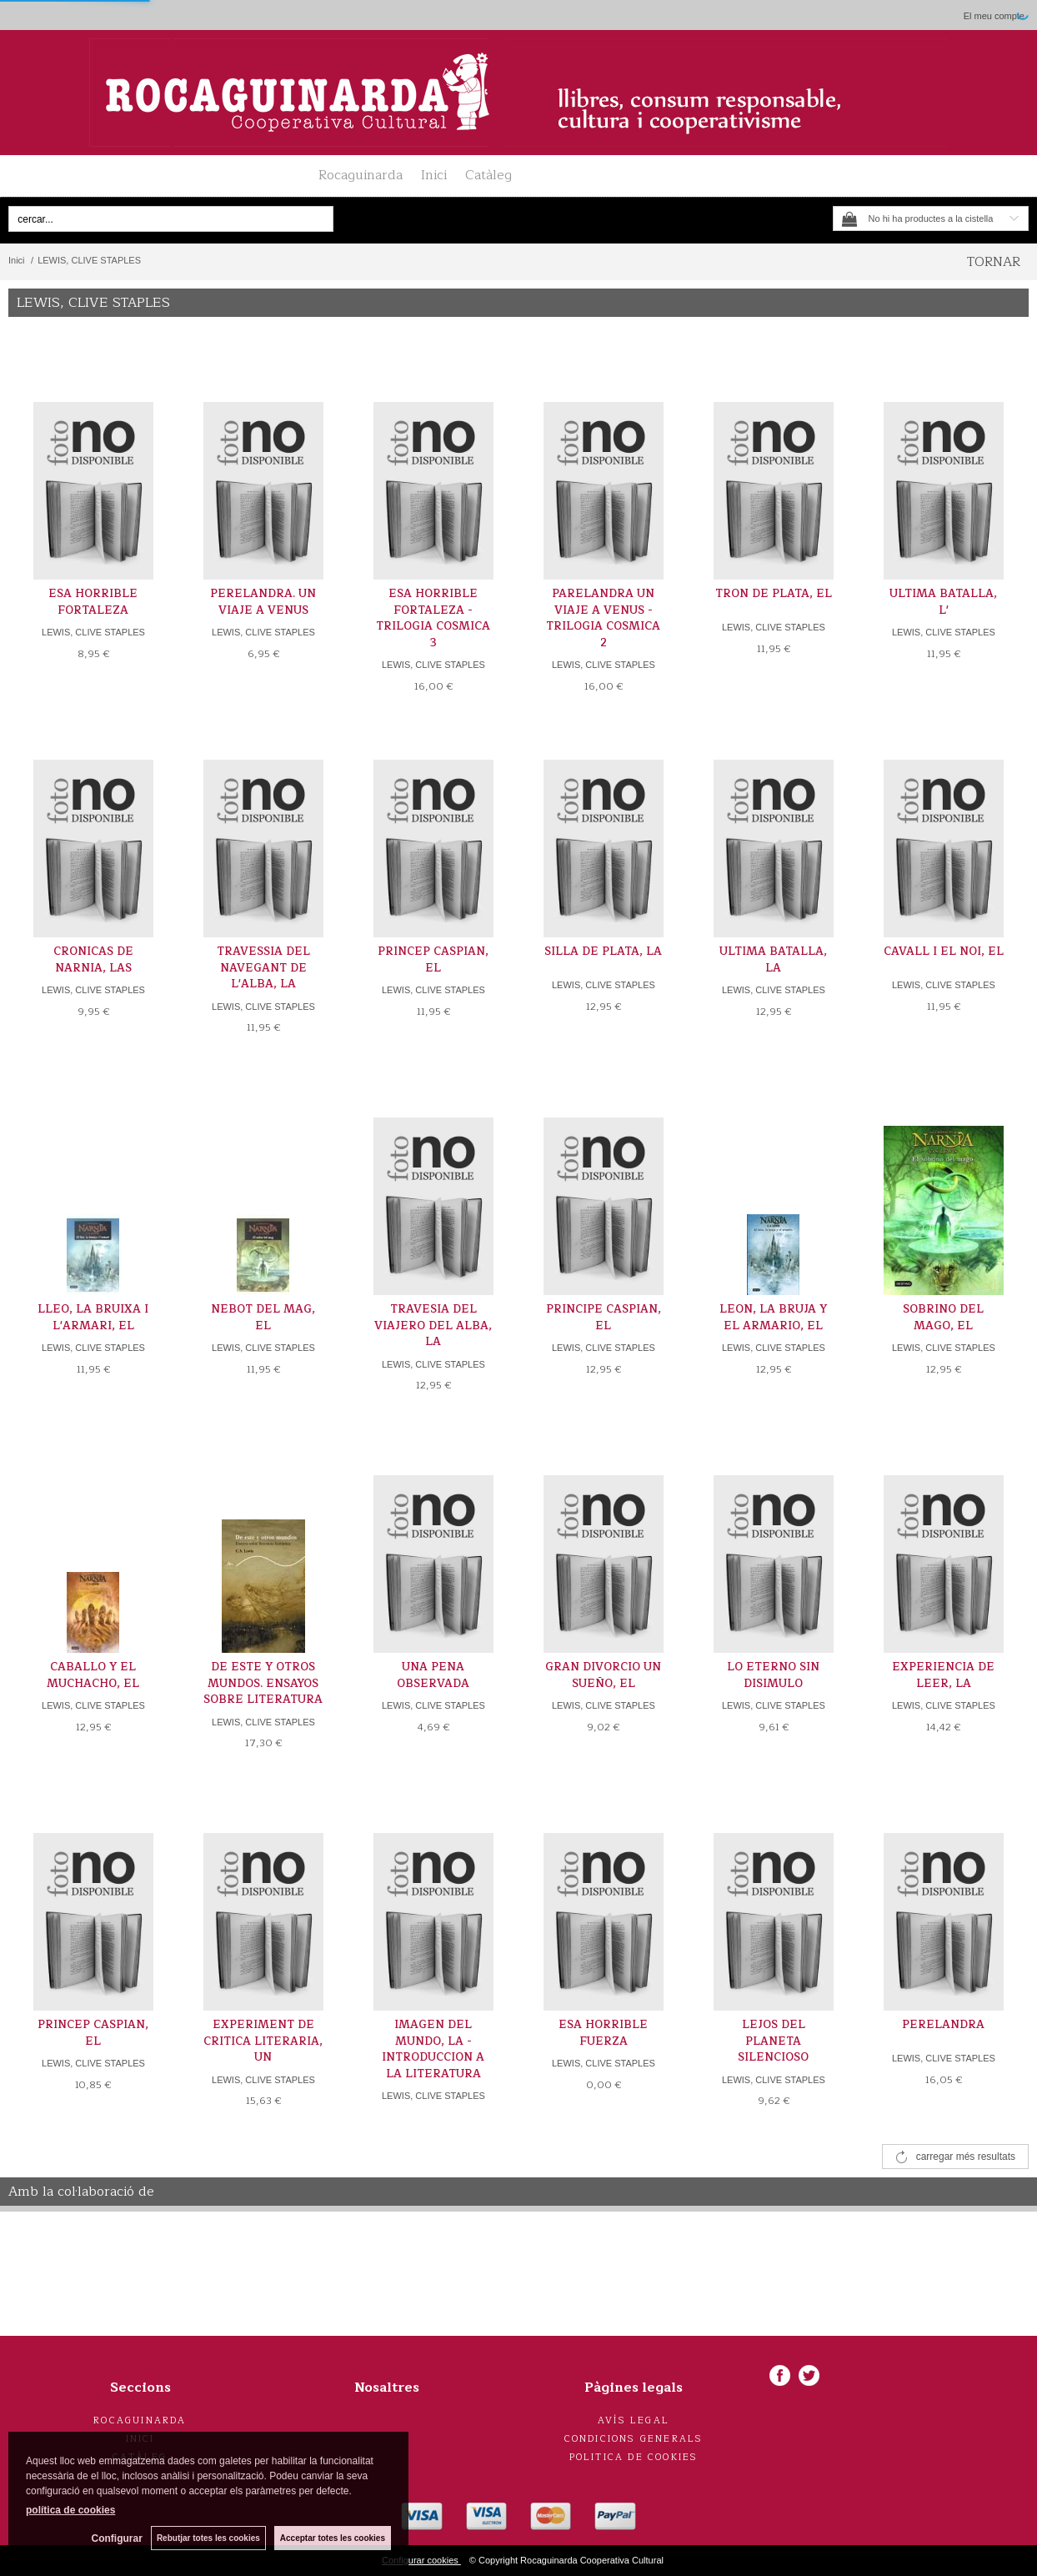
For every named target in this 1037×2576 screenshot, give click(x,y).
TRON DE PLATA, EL (773, 594)
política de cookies (70, 2510)
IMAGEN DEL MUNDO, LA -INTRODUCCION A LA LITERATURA (433, 2049)
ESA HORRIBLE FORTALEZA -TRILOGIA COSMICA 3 (433, 618)
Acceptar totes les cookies (332, 2538)
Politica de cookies (634, 2457)
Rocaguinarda (360, 175)
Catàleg (488, 175)
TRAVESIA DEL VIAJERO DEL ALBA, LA (433, 1325)
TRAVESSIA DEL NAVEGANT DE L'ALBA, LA (263, 967)
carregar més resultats (965, 2156)
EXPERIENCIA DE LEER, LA (943, 1675)
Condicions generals (634, 2439)
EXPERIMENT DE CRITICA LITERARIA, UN (263, 2041)
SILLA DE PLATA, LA (603, 951)
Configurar (117, 2538)
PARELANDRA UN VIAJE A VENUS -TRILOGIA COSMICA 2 (603, 618)
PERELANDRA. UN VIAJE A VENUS (263, 602)
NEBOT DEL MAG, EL (263, 1317)
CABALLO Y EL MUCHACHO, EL (93, 1675)
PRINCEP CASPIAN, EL (433, 959)
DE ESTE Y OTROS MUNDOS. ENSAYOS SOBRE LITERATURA (263, 1683)
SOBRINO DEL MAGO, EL (943, 1317)
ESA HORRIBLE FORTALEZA (93, 602)
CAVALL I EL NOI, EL (944, 951)
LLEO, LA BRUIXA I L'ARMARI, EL (93, 1317)
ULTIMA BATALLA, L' (943, 602)
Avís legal (633, 2420)
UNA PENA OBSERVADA (433, 1675)
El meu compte (994, 16)
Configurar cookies (421, 2560)
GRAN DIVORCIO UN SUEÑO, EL (603, 1675)
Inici (434, 175)
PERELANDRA (943, 2025)
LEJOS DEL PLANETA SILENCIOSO (773, 2041)
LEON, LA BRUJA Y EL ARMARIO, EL (773, 1317)
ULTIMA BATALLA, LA (773, 959)
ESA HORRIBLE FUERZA (603, 2033)
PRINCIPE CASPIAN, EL (603, 1317)
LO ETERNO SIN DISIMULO (773, 1675)
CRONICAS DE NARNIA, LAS (93, 959)
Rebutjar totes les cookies (208, 2538)
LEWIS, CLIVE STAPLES (93, 632)
